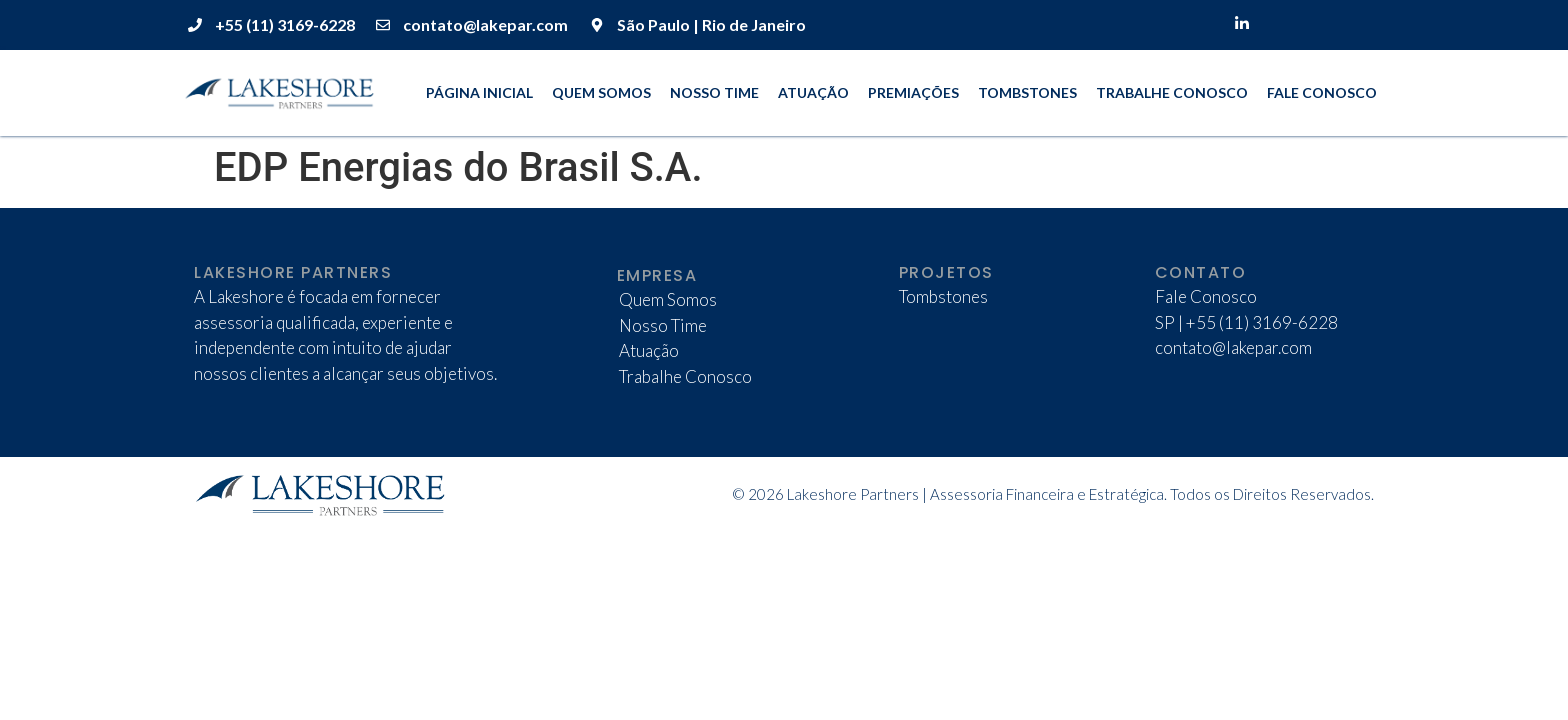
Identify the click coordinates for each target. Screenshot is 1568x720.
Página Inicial (479, 92)
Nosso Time (714, 92)
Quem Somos (601, 92)
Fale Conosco (1322, 92)
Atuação (813, 92)
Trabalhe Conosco (1172, 92)
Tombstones (1027, 92)
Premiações (913, 92)
